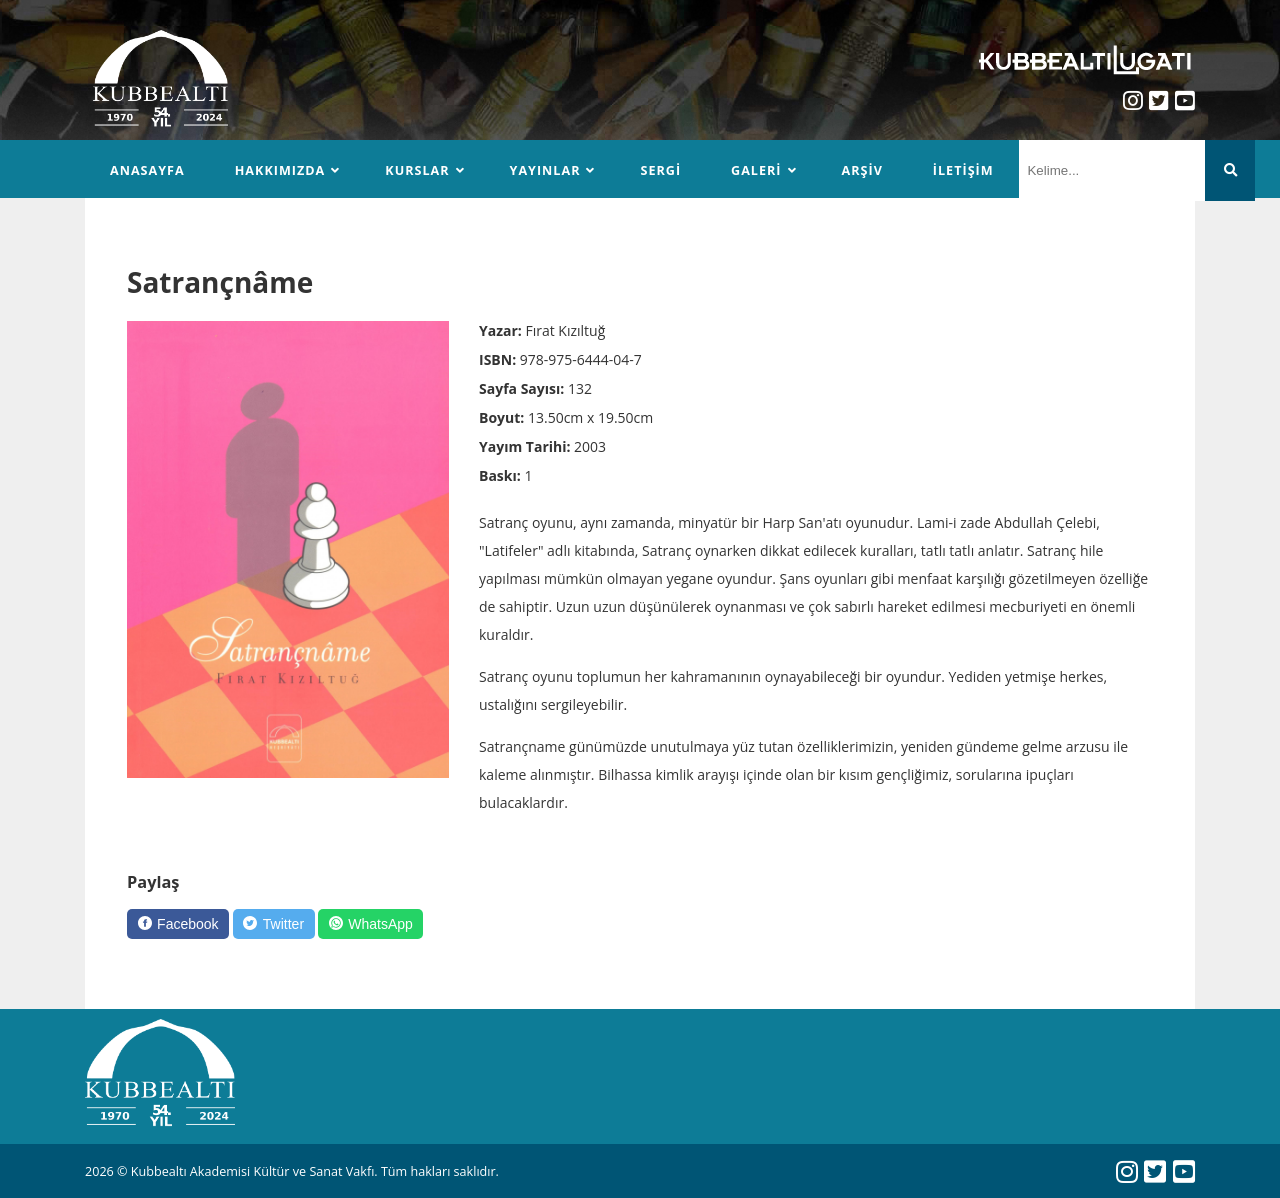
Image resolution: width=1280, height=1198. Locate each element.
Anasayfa (147, 170)
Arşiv (862, 170)
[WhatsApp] (370, 924)
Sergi (660, 170)
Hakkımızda (280, 170)
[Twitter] (274, 924)
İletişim (963, 170)
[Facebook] (178, 924)
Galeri (756, 170)
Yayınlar (545, 170)
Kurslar (417, 170)
